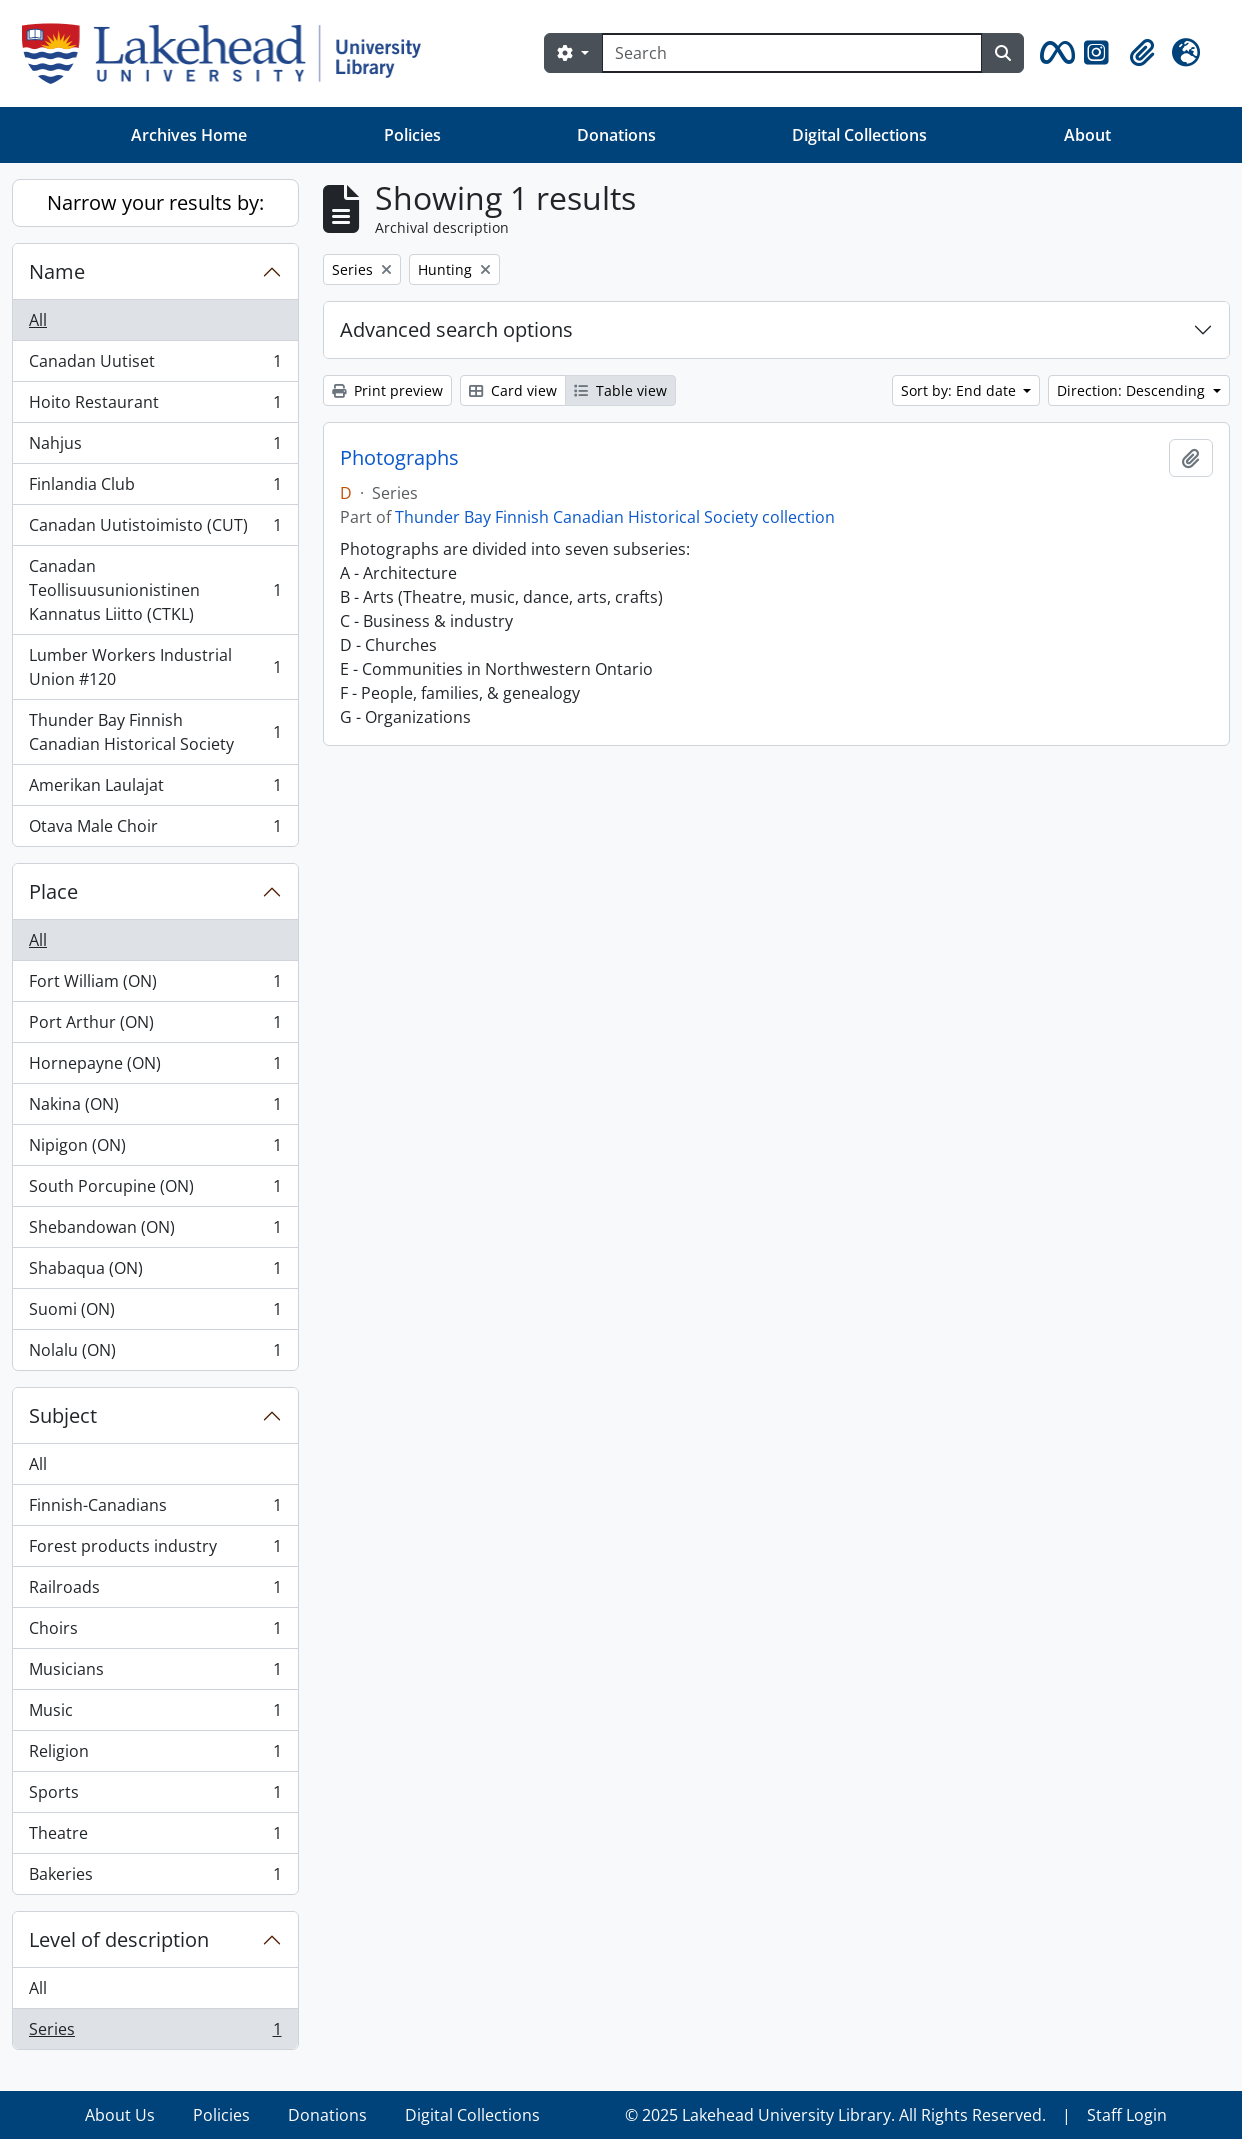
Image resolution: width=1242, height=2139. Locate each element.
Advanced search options (456, 329)
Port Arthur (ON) (155, 1026)
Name (57, 271)
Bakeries (155, 1878)
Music (155, 1714)
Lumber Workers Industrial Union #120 (155, 667)
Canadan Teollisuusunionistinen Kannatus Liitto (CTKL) (155, 590)
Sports (155, 1796)
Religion (155, 1755)
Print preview (387, 390)
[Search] (792, 53)
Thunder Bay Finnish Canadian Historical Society (155, 732)
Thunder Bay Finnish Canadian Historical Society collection (615, 517)
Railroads (155, 1591)
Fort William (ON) (155, 985)
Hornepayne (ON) (155, 1067)
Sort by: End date (960, 390)
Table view (620, 390)
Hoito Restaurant (155, 406)
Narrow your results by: (155, 202)
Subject (63, 1415)
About (1087, 135)
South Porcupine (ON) (155, 1190)
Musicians (155, 1673)
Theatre (155, 1837)
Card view (513, 390)
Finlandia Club (155, 488)
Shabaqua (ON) (155, 1272)
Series (155, 2033)
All (38, 320)
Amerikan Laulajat (155, 789)
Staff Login (1127, 2115)
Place (53, 891)
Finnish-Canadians (155, 1509)
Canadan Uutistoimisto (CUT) (155, 529)
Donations (616, 135)
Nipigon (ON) (155, 1149)
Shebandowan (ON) (155, 1231)
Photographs (399, 458)
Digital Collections (859, 135)
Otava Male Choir (155, 830)
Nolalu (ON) (155, 1354)
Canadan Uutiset (155, 365)
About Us (120, 2115)
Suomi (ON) (155, 1313)
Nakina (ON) (155, 1108)
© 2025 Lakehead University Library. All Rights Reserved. (835, 2115)
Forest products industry (155, 1550)
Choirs (155, 1632)
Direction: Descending (1133, 390)
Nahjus (155, 447)
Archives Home (189, 135)
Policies (412, 135)
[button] (1054, 53)
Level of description (119, 1939)
